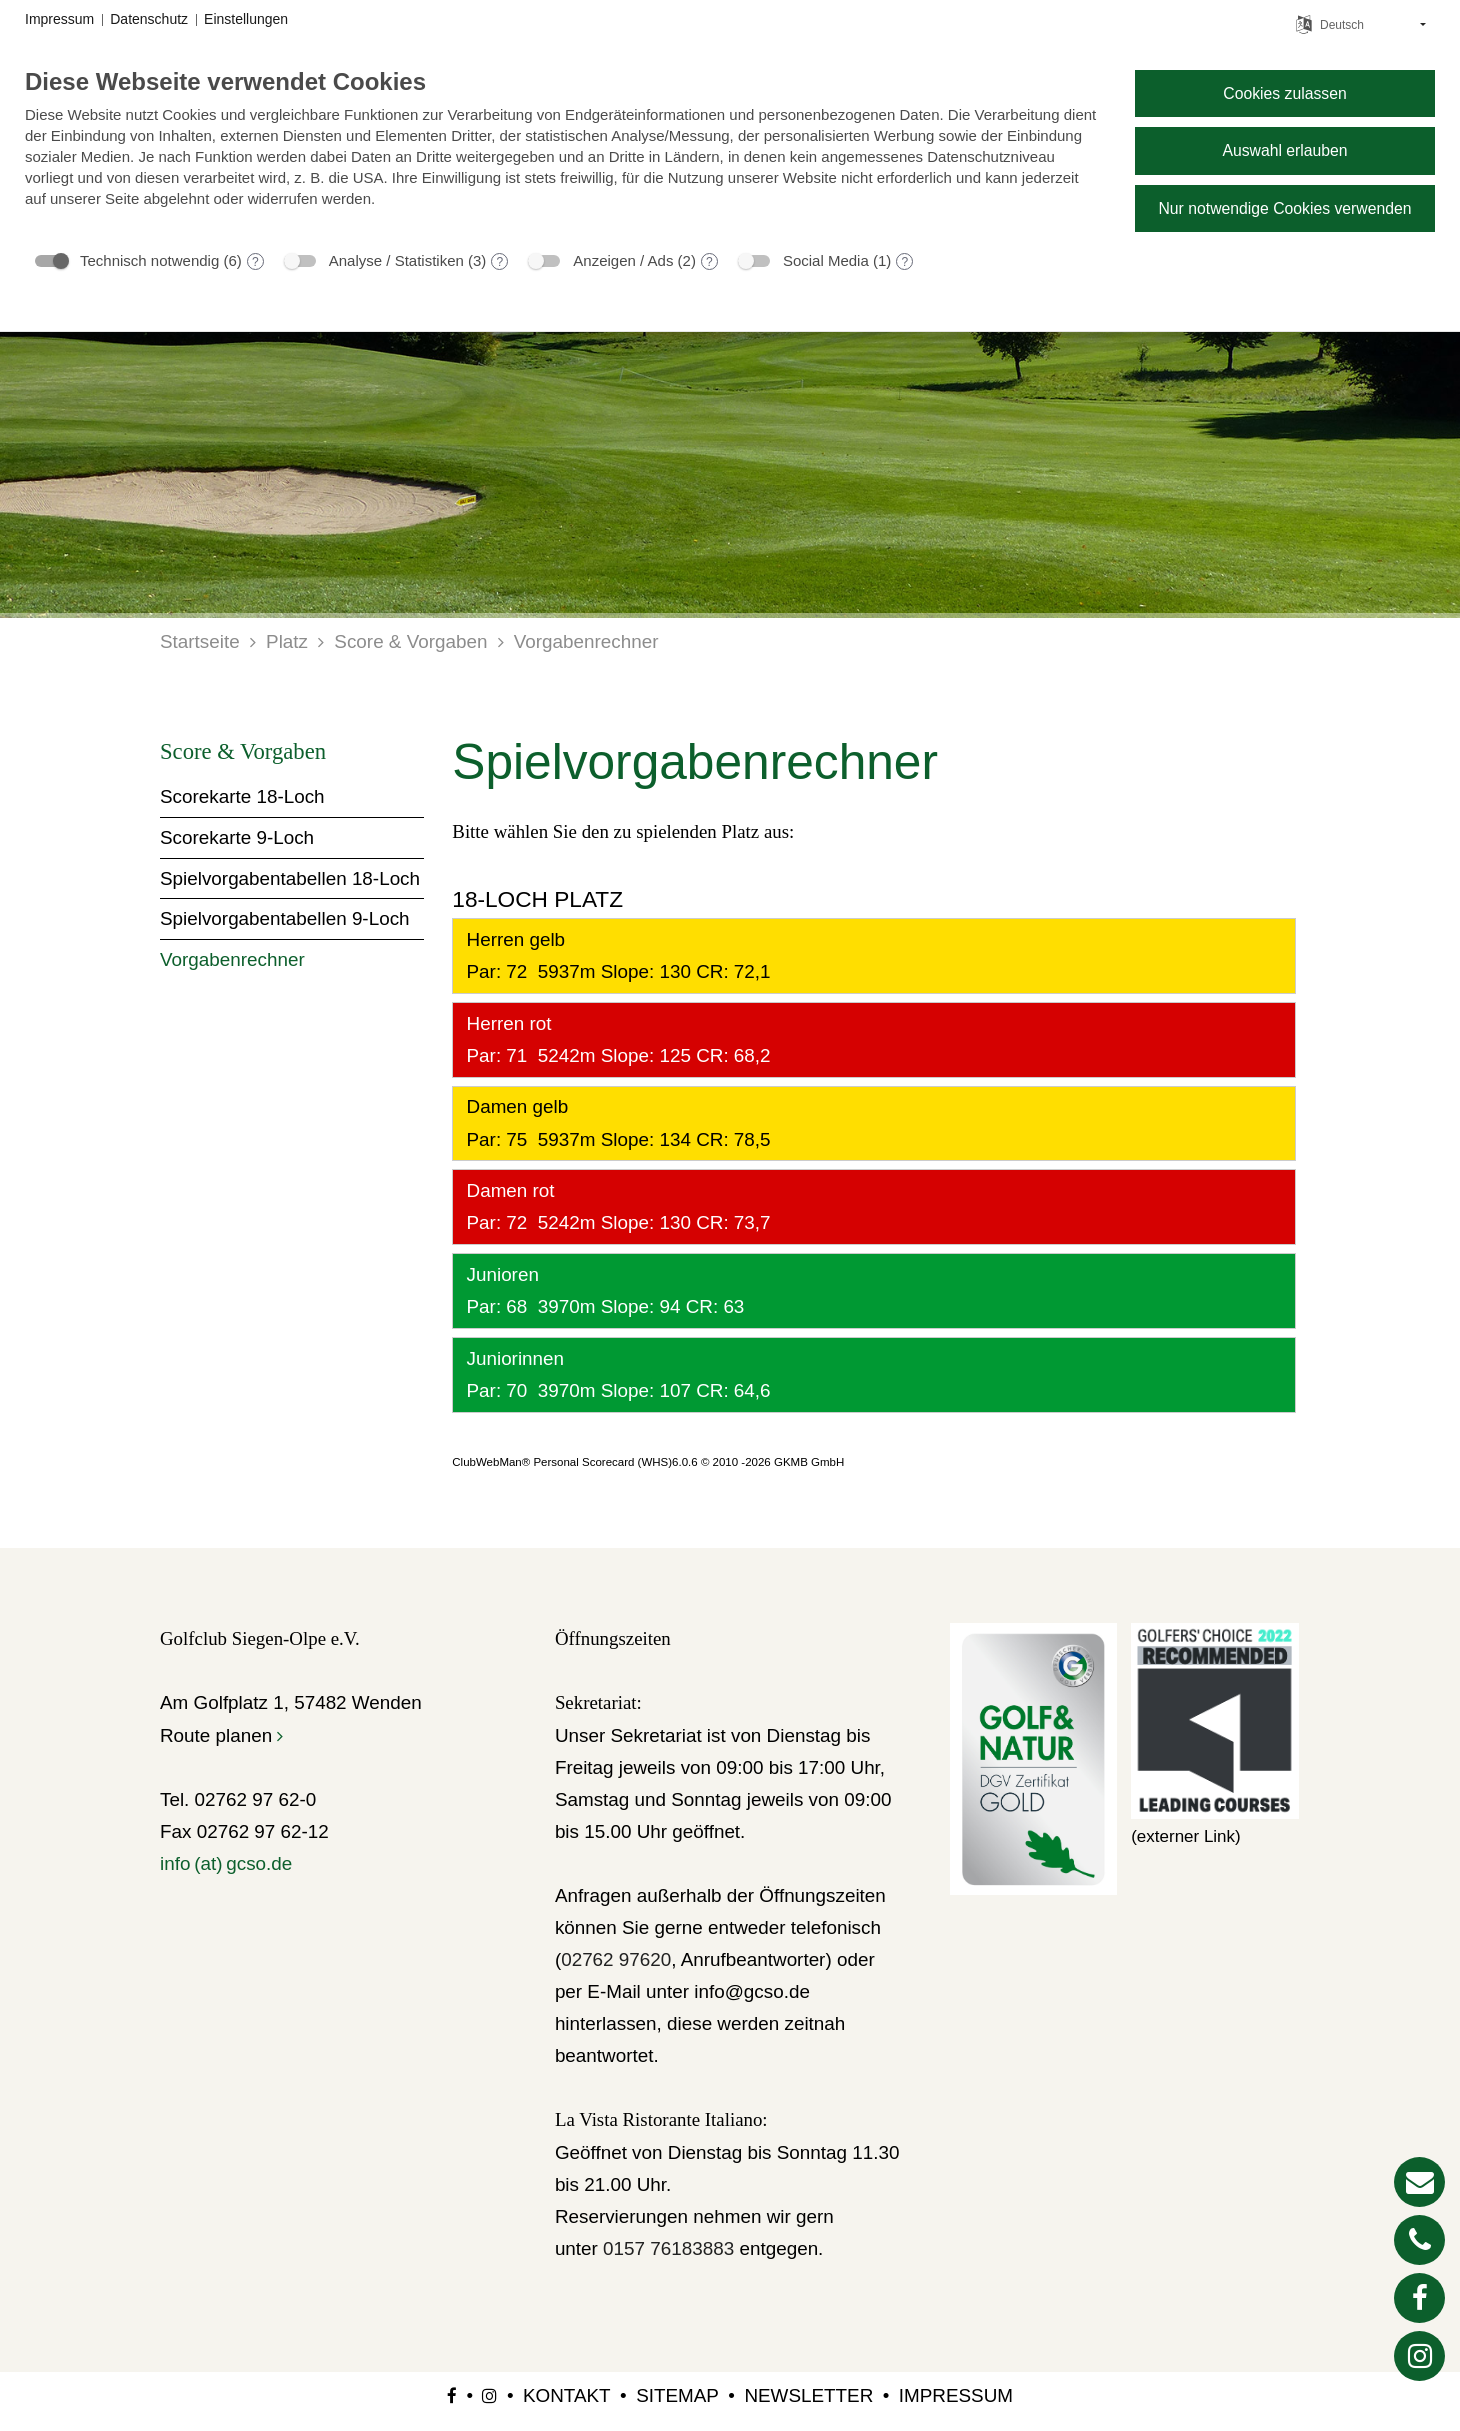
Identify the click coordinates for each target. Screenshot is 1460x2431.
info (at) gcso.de (226, 1863)
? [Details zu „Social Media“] (904, 262)
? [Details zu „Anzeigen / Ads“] (709, 262)
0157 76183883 (668, 2248)
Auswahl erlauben (1284, 150)
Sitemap (677, 2395)
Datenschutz (149, 19)
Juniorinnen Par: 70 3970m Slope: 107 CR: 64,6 (615, 1374)
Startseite (200, 641)
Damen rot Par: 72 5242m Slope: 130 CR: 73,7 (615, 1206)
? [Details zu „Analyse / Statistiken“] (500, 262)
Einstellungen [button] (246, 19)
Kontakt (567, 2395)
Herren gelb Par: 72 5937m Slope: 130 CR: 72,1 (615, 955)
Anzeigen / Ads (623, 260)
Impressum (956, 2395)
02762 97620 (616, 1959)
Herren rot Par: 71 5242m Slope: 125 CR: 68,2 (615, 1039)
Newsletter (808, 2395)
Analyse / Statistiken (396, 260)
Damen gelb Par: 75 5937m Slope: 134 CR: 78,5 (615, 1122)
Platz (287, 641)
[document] (564, 152)
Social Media (826, 260)
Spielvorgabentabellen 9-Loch (285, 918)
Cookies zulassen (1284, 93)
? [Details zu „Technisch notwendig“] (255, 262)
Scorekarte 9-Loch (237, 837)
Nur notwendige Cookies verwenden (1284, 208)
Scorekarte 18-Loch (242, 796)
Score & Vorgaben (410, 641)
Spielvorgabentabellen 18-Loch (290, 878)
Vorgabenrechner (586, 641)
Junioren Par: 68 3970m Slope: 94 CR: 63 (602, 1290)
